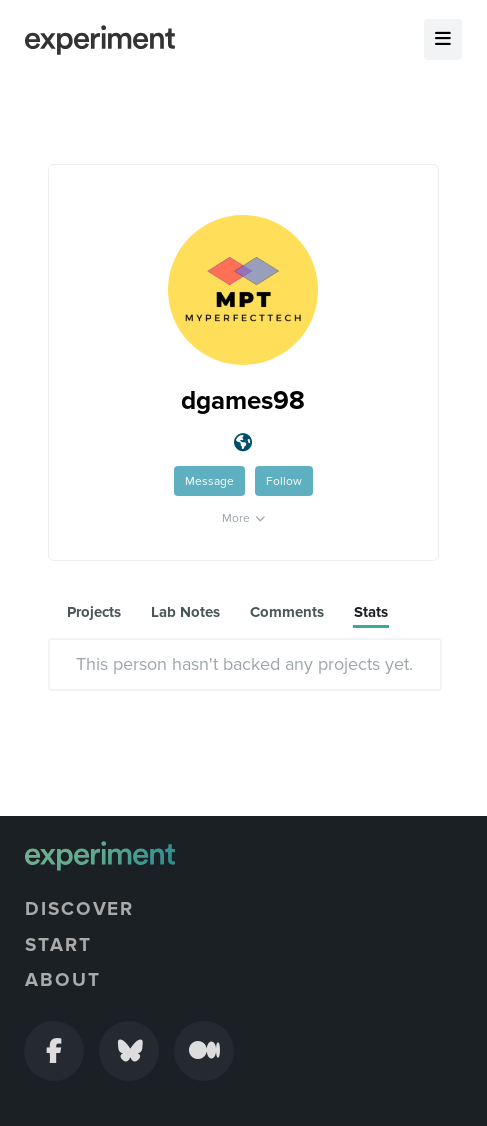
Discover (79, 909)
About (63, 980)
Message (209, 481)
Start (58, 945)
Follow (284, 481)
